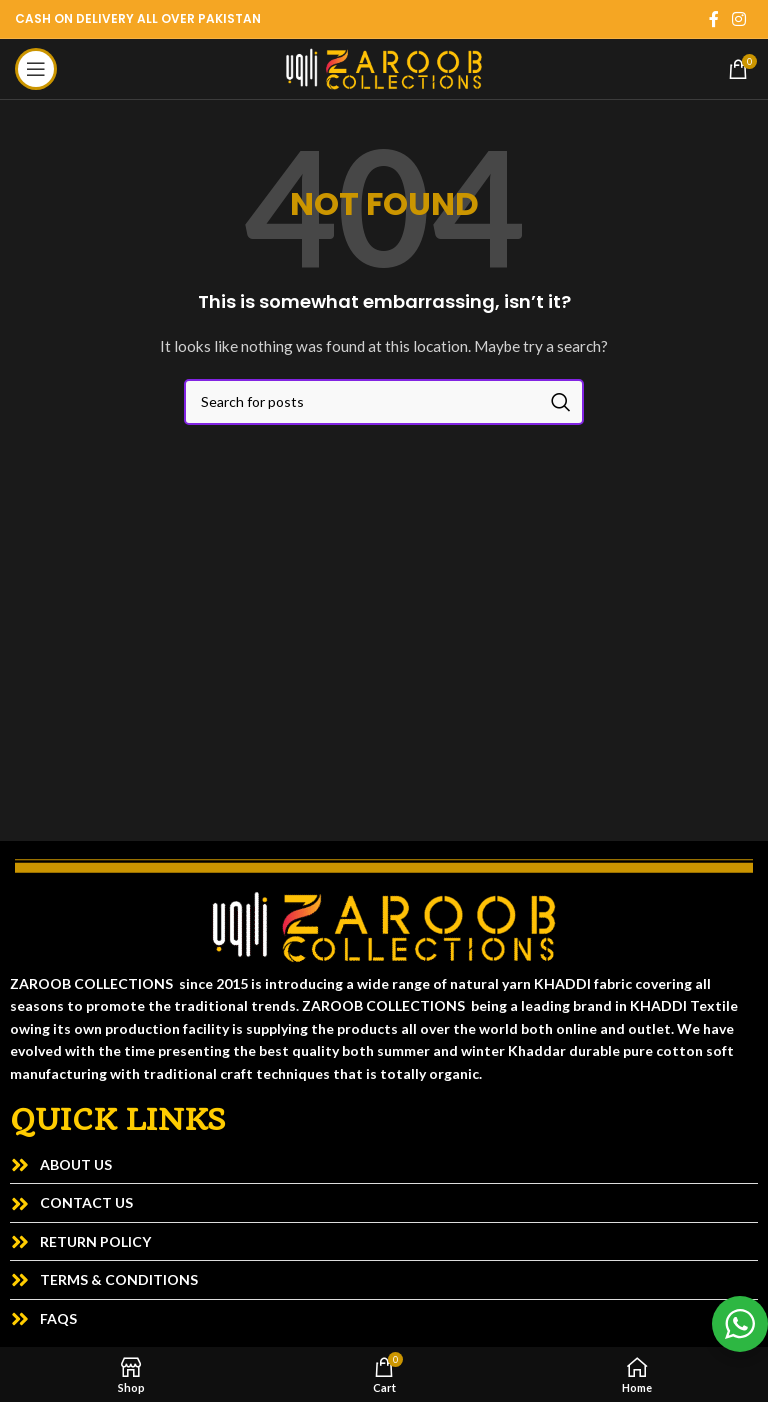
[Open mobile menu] (36, 69)
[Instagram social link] (739, 19)
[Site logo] (384, 67)
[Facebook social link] (714, 19)
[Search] (384, 402)
